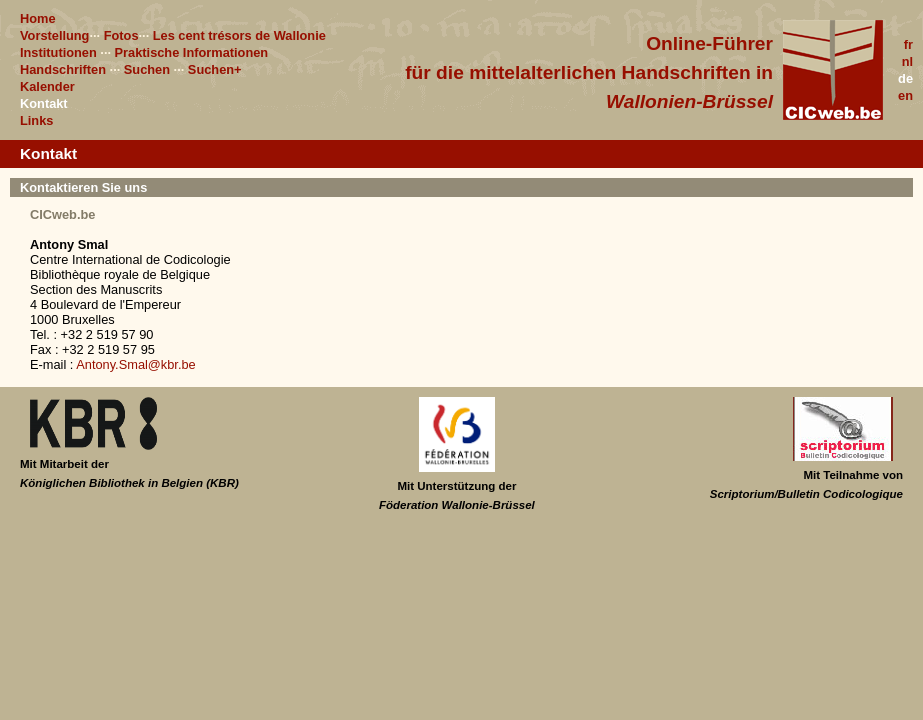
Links (36, 120)
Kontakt (44, 103)
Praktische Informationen (192, 52)
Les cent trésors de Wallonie (239, 35)
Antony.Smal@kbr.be (135, 364)
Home (38, 18)
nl (907, 61)
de (905, 78)
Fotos (121, 35)
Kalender (47, 86)
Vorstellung (54, 35)
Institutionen (58, 52)
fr (908, 44)
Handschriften (63, 69)
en (905, 95)
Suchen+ (215, 69)
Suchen (147, 69)
